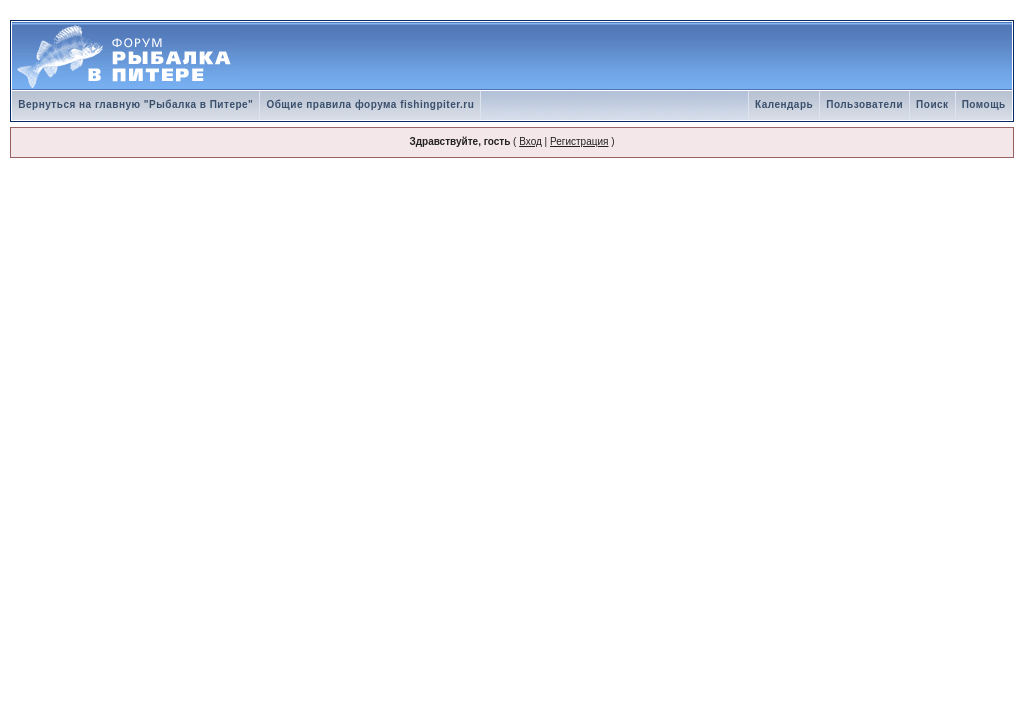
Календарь (784, 104)
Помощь (984, 104)
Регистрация (579, 141)
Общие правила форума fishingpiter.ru (370, 104)
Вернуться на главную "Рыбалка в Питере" (135, 104)
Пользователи (864, 104)
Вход (530, 141)
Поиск (932, 104)
